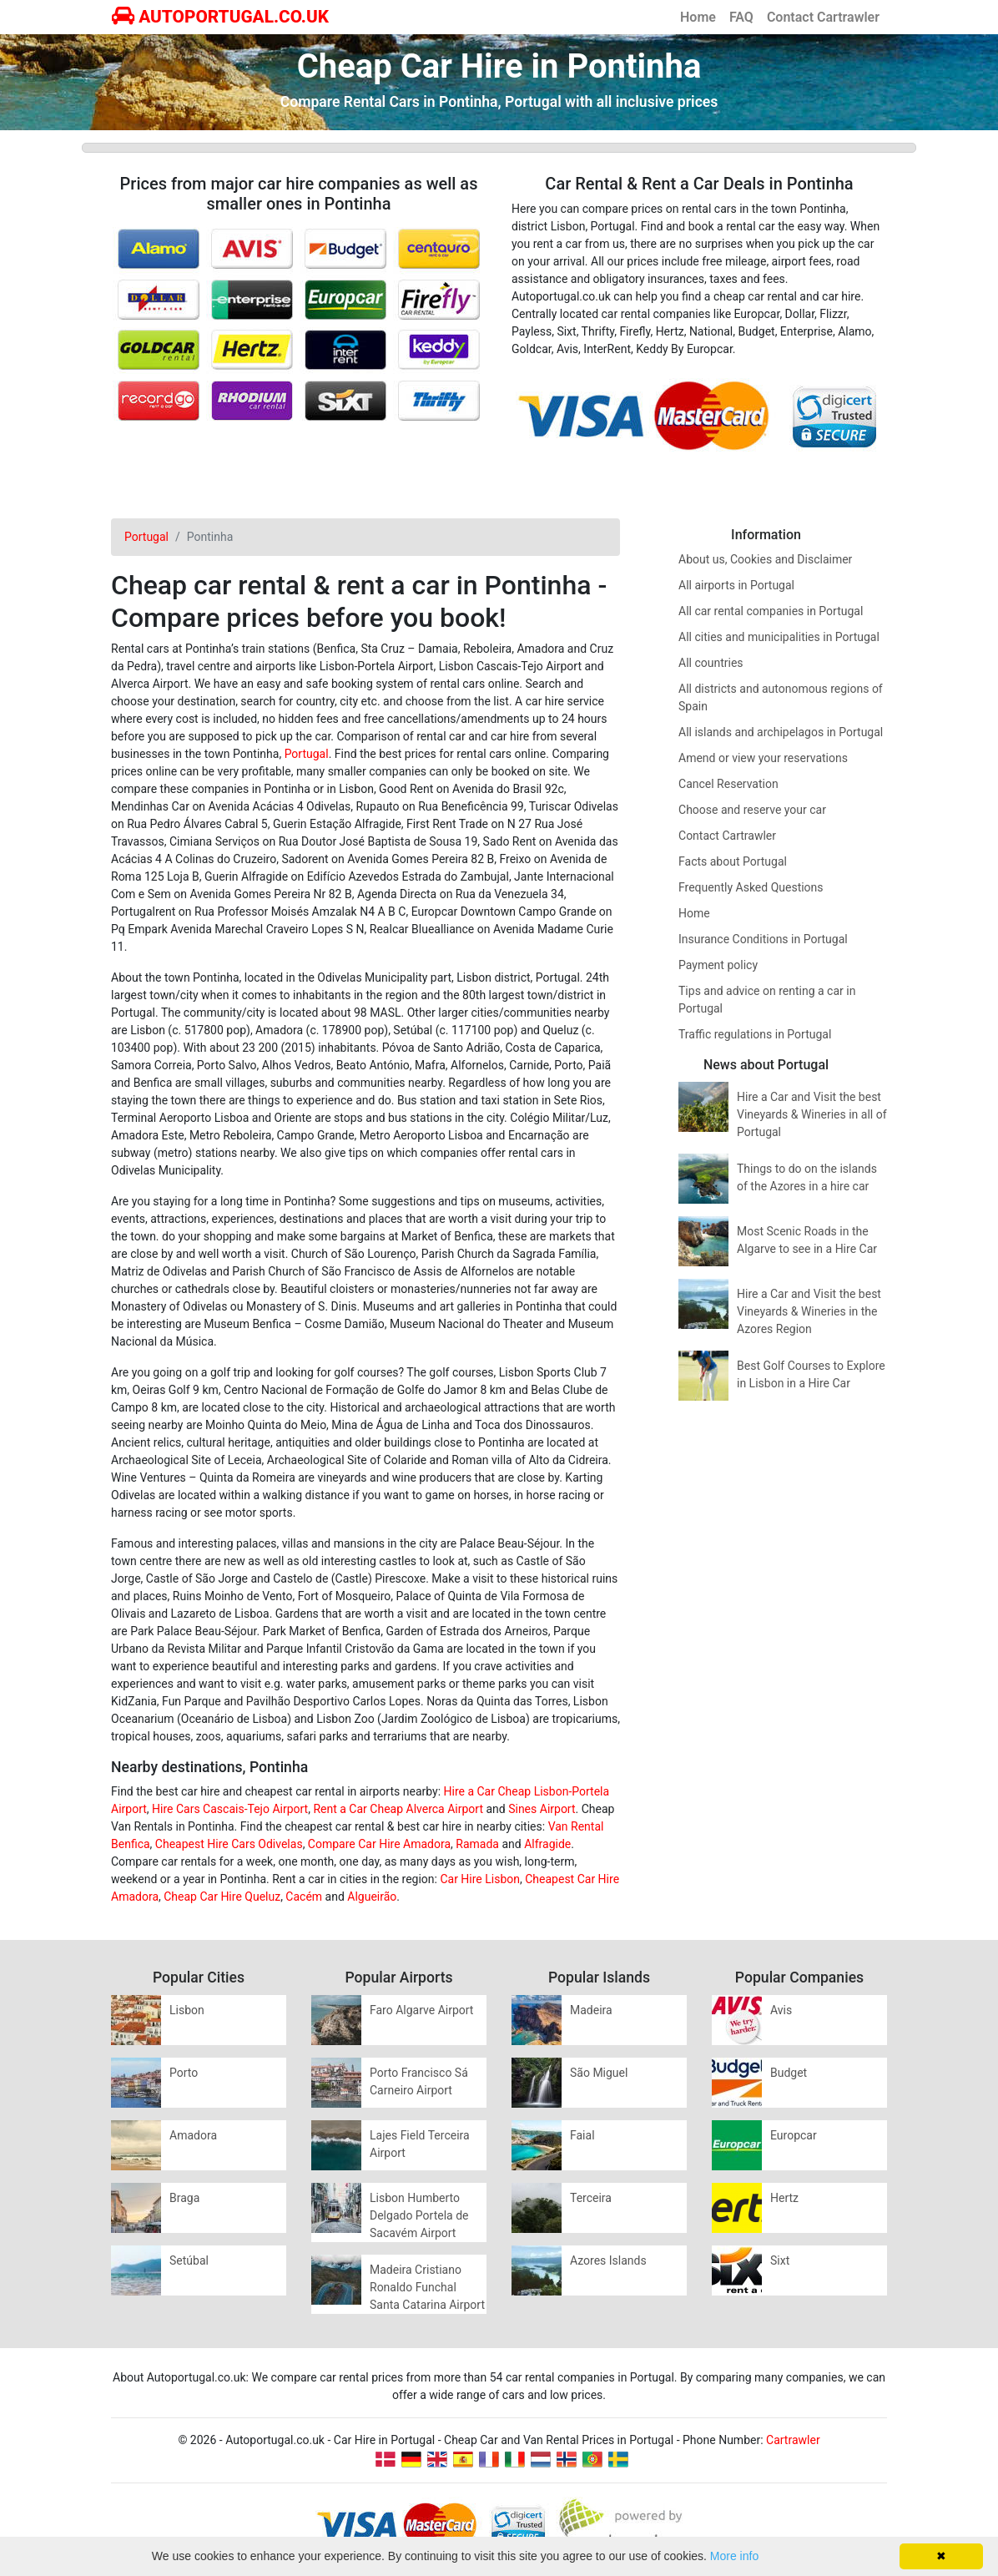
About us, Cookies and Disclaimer (765, 559)
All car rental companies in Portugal (770, 611)
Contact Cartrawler (823, 17)
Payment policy (718, 965)
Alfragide (547, 1844)
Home (698, 17)
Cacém (303, 1896)
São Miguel (599, 2072)
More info (734, 2556)
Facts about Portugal (732, 861)
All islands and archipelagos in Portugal (780, 732)
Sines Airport (541, 1809)
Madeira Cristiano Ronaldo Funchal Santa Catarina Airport (427, 2287)
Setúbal (189, 2260)
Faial (582, 2135)
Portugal (307, 753)
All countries (710, 662)
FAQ (741, 17)
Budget (788, 2072)
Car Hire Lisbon (480, 1879)
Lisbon (186, 2010)
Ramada (477, 1844)
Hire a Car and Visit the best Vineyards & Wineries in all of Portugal (812, 1114)
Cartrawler (793, 2440)
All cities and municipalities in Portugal (779, 637)
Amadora (193, 2135)
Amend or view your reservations (763, 758)
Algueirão (371, 1896)
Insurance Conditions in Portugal (763, 939)
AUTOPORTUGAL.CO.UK (220, 17)
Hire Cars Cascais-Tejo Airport (230, 1809)
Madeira (591, 2010)
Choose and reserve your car (752, 809)
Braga (184, 2198)
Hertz (784, 2198)
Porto (183, 2072)
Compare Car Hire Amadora (379, 1844)
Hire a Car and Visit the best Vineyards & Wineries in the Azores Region (809, 1311)
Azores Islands (608, 2260)
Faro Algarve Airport (421, 2010)
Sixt (779, 2260)
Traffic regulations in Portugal (754, 1034)
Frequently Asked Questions (751, 887)
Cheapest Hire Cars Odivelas (229, 1844)
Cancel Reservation (728, 783)
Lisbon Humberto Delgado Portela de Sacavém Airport (419, 2215)
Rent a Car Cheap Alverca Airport (398, 1809)
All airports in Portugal (736, 585)
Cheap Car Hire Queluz (222, 1896)
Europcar (793, 2135)
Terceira (591, 2198)
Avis (781, 2010)
